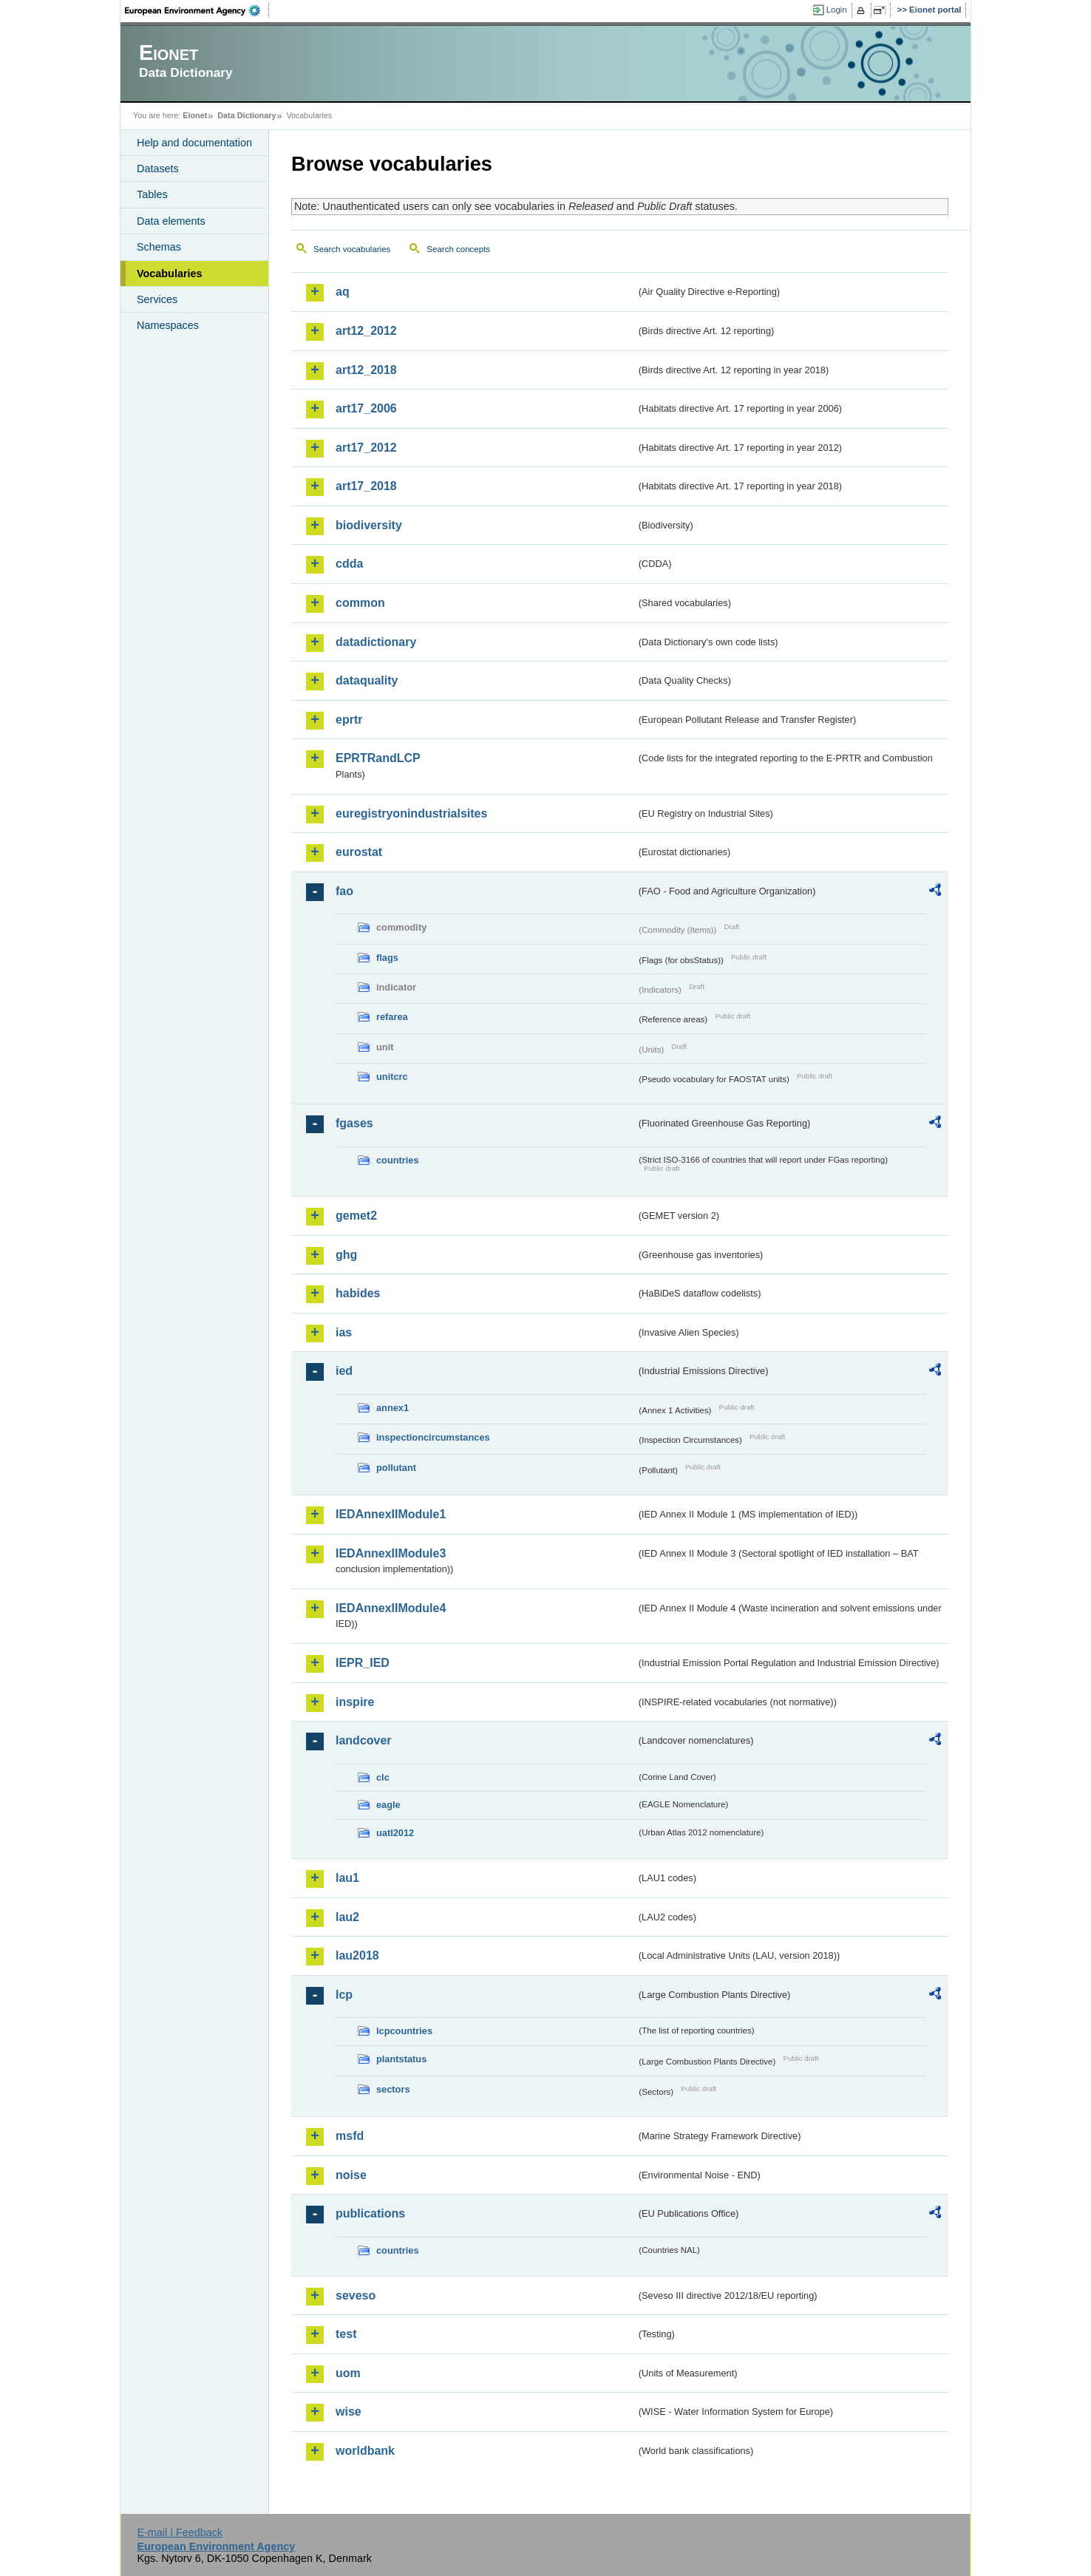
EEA (197, 10)
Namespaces (168, 325)
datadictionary (376, 642)
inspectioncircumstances (433, 1437)
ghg (346, 1254)
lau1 (347, 1878)
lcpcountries (404, 2030)
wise (348, 2411)
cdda (349, 563)
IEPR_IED (363, 1662)
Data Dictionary (246, 115)
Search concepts (458, 249)
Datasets (158, 168)
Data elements (171, 221)
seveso (355, 2295)
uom (348, 2373)
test (346, 2334)
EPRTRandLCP (378, 758)
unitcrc (392, 1076)
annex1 (392, 1407)
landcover (364, 1740)
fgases (354, 1123)
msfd (350, 2136)
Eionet (195, 115)
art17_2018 (366, 486)
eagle (388, 1804)
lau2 (347, 1917)
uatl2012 (395, 1832)
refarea (392, 1016)
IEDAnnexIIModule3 (391, 1553)
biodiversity (369, 525)
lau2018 (357, 1955)
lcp (344, 1994)
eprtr (349, 719)
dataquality (367, 680)
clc (383, 1777)
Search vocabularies (351, 249)
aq (343, 291)
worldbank (365, 2450)
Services (157, 299)
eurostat (359, 852)
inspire (355, 1702)
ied (344, 1371)
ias (344, 1332)
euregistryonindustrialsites (411, 813)
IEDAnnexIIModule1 (391, 1514)
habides (358, 1293)
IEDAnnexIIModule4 (391, 1608)
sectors (393, 2089)
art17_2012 (366, 447)
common (360, 603)
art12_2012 (366, 330)
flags (387, 957)
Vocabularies (170, 273)
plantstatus (401, 2058)
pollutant (396, 1467)
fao (344, 891)
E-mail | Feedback (179, 2532)
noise (351, 2175)
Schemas (159, 247)
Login (836, 9)
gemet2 (356, 1215)
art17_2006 (366, 408)
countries (397, 1160)
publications (370, 2213)
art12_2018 (366, 370)
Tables (152, 194)
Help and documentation (194, 143)
